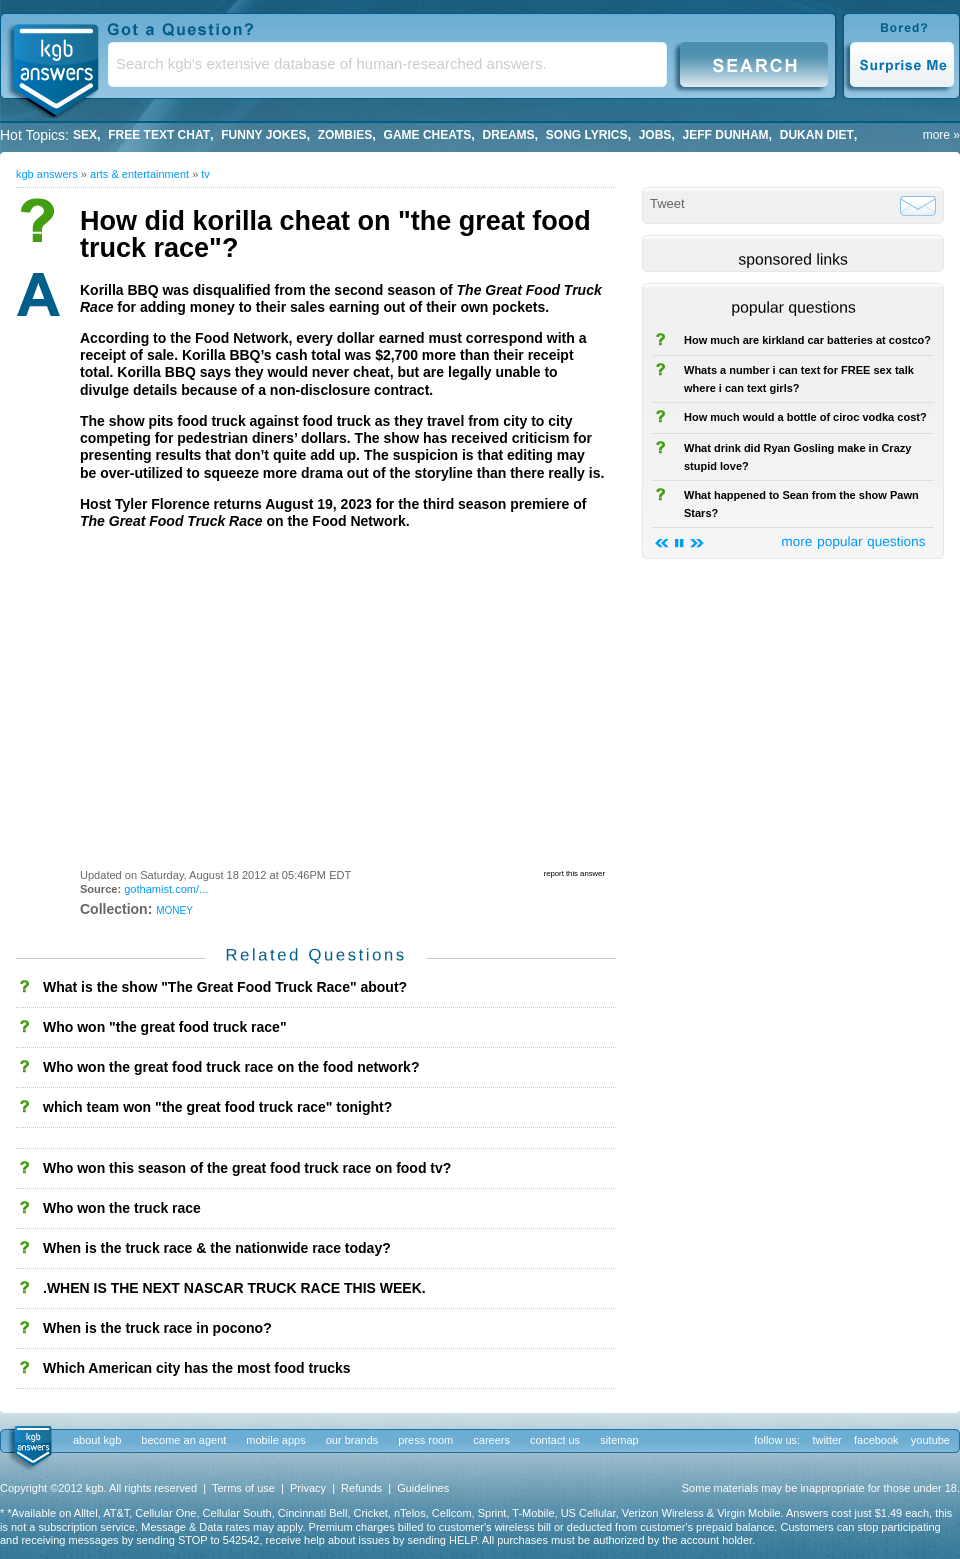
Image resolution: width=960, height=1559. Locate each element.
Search (754, 63)
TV (205, 174)
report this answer (574, 873)
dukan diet (817, 135)
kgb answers (47, 174)
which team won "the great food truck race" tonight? (217, 1107)
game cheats (428, 135)
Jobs (655, 135)
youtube (930, 1440)
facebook (876, 1440)
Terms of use (243, 1488)
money (174, 909)
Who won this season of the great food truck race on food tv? (247, 1168)
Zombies (345, 135)
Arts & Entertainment (139, 174)
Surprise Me (901, 63)
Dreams (509, 135)
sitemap (619, 1440)
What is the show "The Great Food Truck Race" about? (225, 987)
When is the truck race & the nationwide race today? (217, 1248)
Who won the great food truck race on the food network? (231, 1067)
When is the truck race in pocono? (157, 1328)
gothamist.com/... (166, 889)
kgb (31, 1447)
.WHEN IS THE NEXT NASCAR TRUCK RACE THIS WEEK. (234, 1288)
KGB (55, 66)
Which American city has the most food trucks (197, 1368)
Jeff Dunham (726, 135)
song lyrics (587, 135)
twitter (826, 1440)
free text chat (159, 135)
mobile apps (275, 1440)
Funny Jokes (263, 135)
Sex (85, 135)
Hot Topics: (34, 135)
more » (941, 135)
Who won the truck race (122, 1208)
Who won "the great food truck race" (165, 1027)
